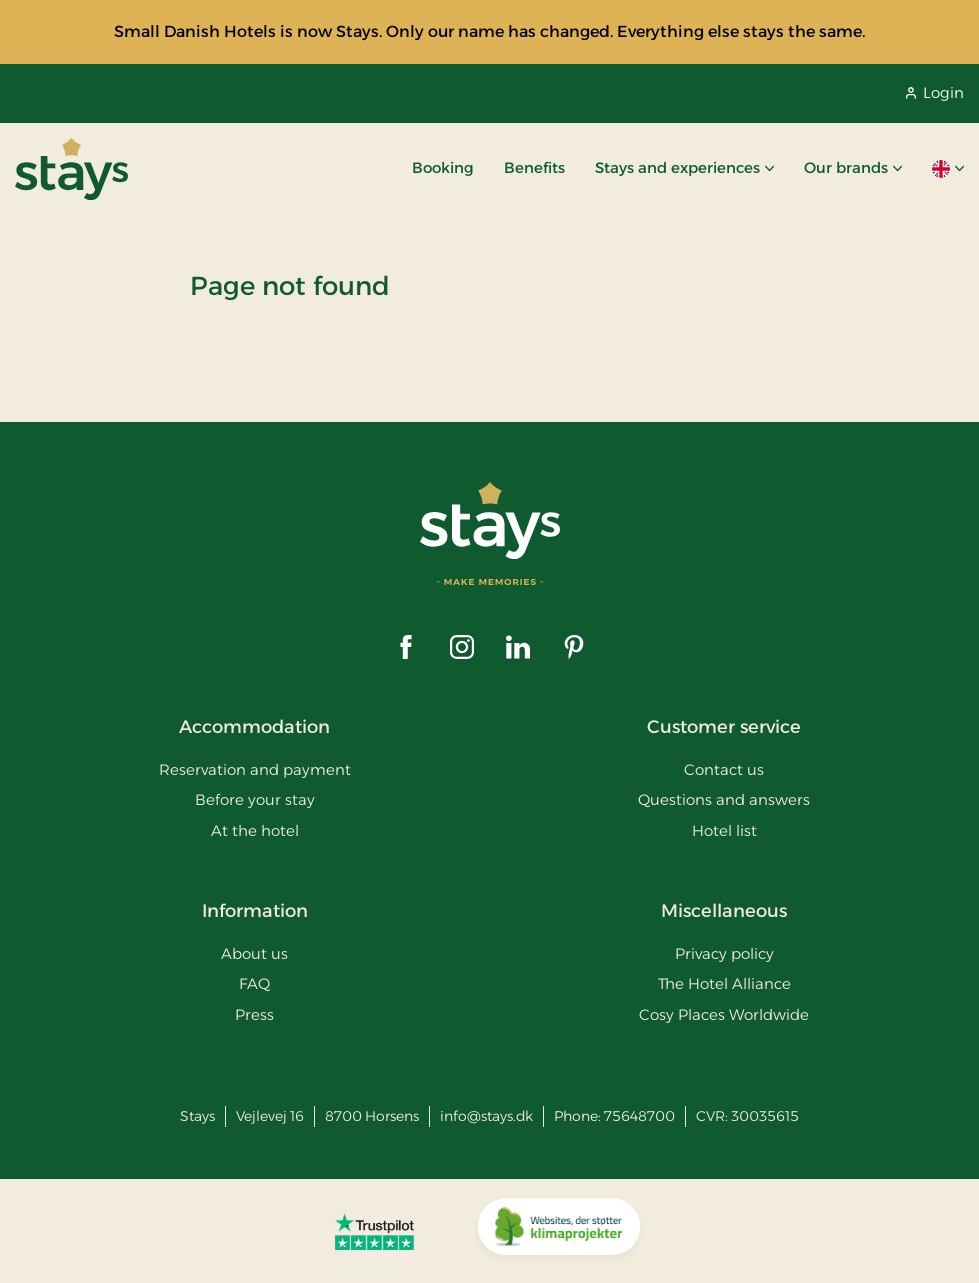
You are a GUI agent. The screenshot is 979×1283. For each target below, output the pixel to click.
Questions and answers (724, 799)
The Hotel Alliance (724, 983)
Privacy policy (724, 953)
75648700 (639, 1116)
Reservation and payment (255, 769)
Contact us (724, 769)
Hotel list (724, 830)
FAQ (254, 983)
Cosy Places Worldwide (724, 1014)
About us (254, 953)
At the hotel (255, 830)
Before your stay (255, 799)
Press (254, 1014)
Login (935, 92)
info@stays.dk (486, 1116)
